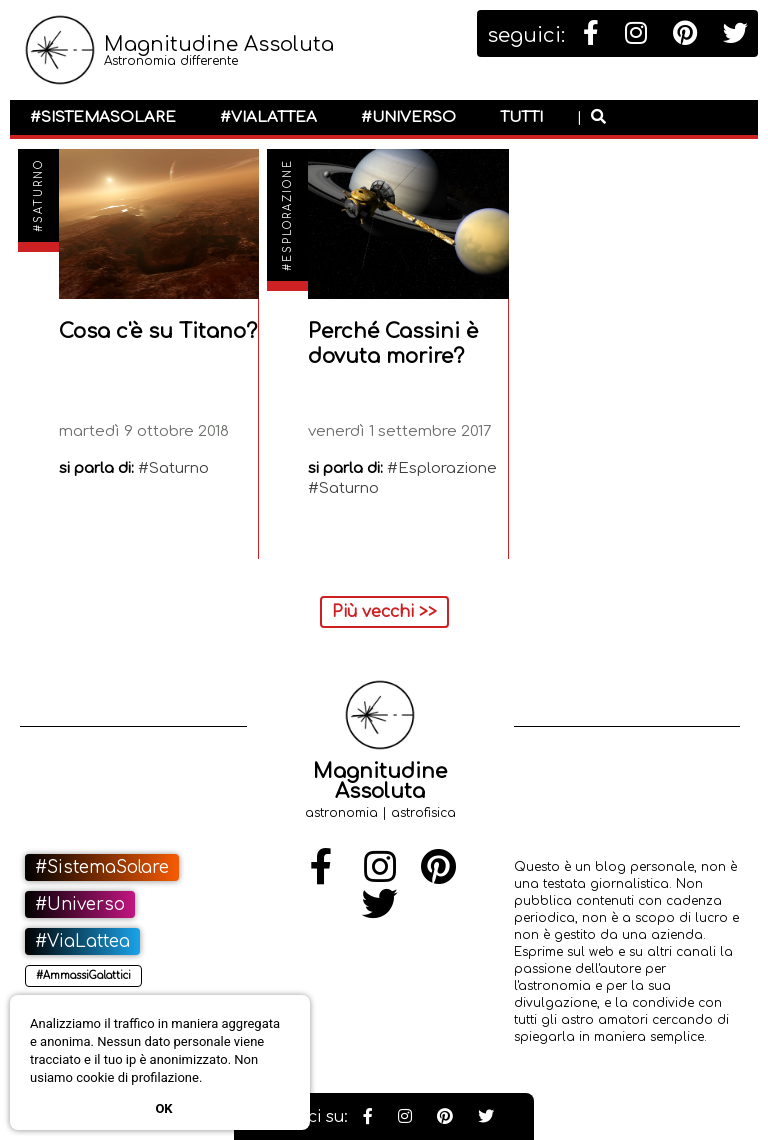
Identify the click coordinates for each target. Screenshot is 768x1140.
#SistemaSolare (103, 117)
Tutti (521, 117)
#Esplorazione (287, 215)
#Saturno (38, 195)
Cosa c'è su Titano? (158, 331)
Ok (163, 1108)
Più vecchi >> (384, 612)
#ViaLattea (268, 117)
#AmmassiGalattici (83, 975)
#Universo (408, 117)
